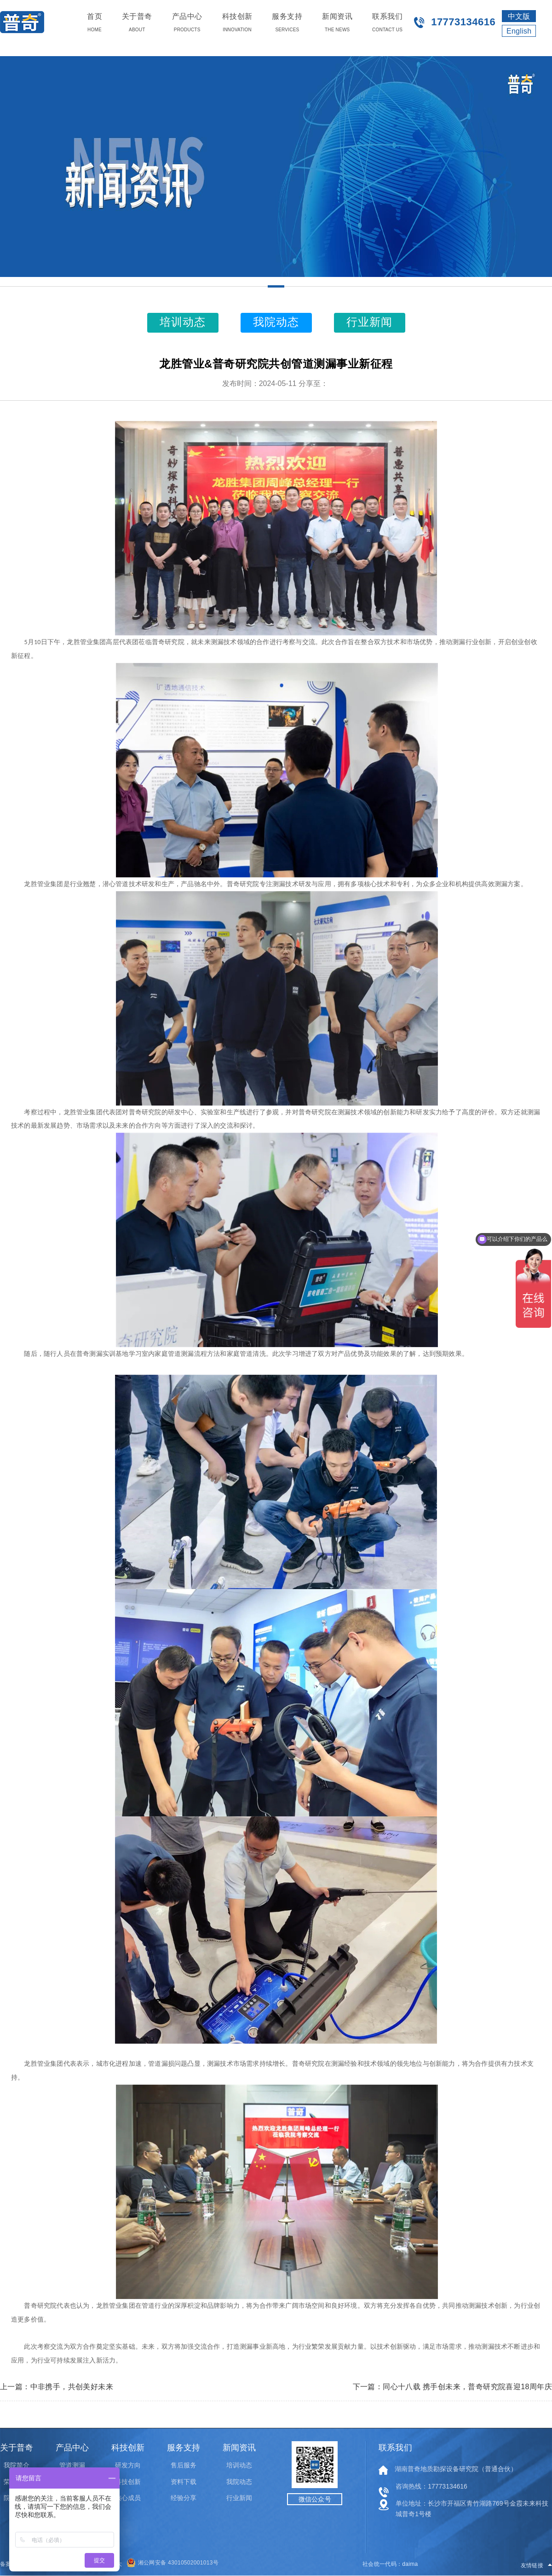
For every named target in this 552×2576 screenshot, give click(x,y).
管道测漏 (72, 2465)
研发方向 (128, 2465)
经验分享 (183, 2497)
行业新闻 (239, 2497)
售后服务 (183, 2465)
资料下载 (183, 2481)
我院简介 (16, 2465)
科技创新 (128, 2481)
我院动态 (239, 2481)
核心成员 (128, 2497)
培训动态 (239, 2465)
